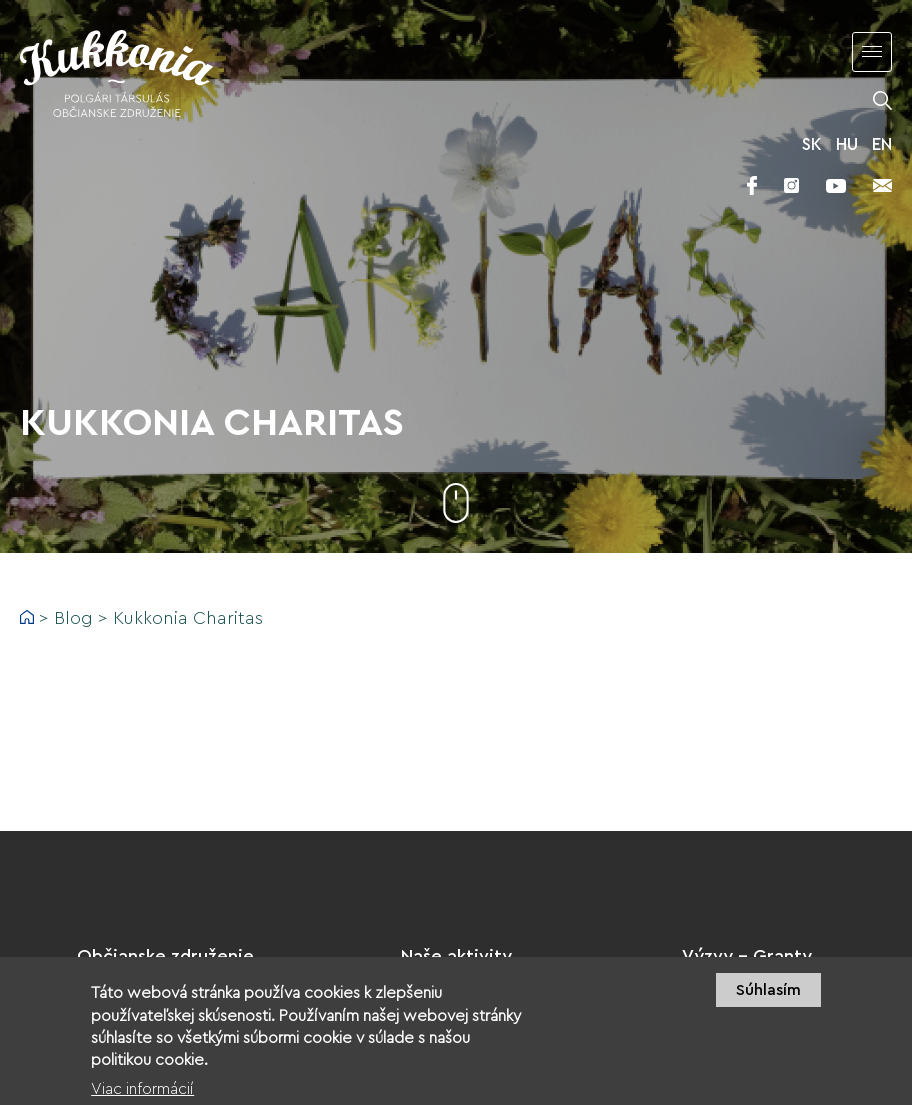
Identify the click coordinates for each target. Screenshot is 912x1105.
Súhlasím (768, 1001)
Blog (73, 618)
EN (882, 144)
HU (847, 144)
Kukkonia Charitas (188, 618)
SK (812, 144)
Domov (27, 617)
